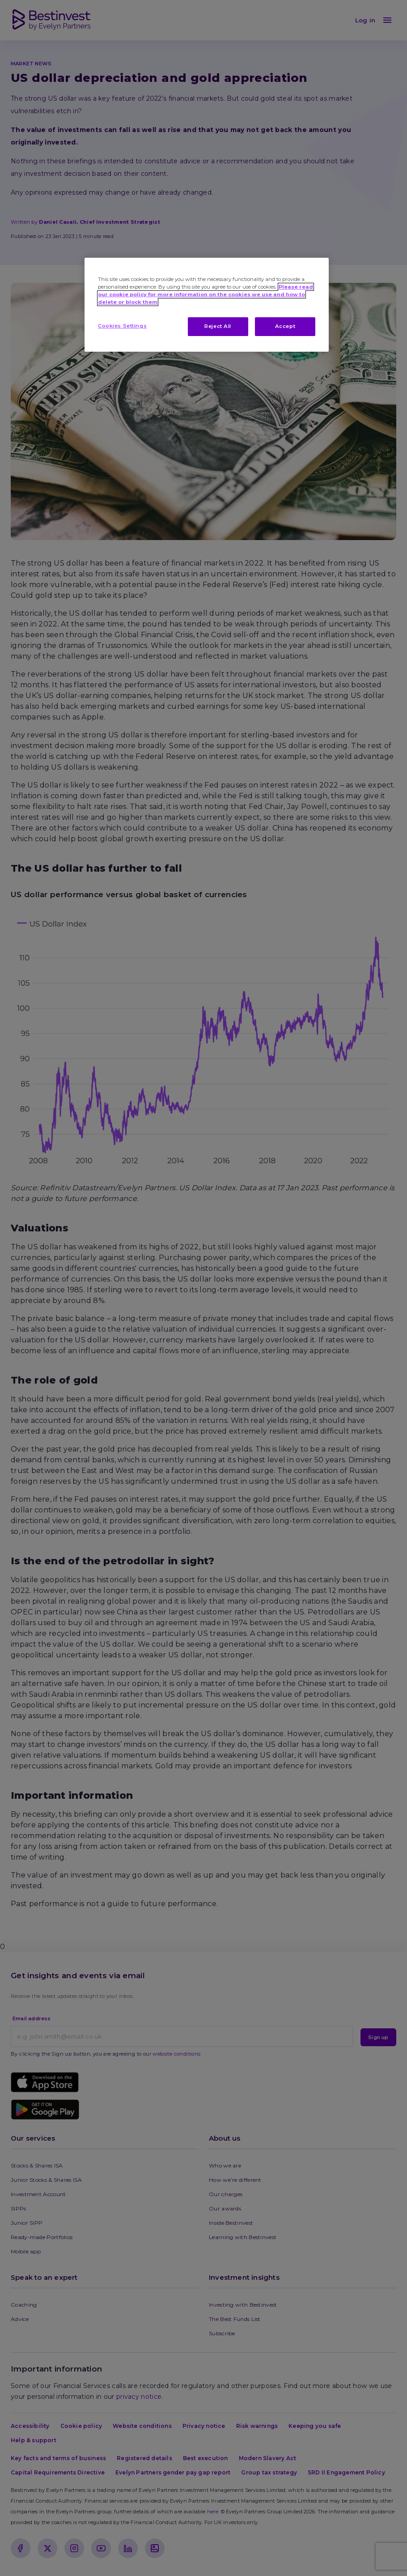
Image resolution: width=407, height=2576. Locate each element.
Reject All (217, 326)
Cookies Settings (122, 326)
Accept (285, 326)
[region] (207, 305)
